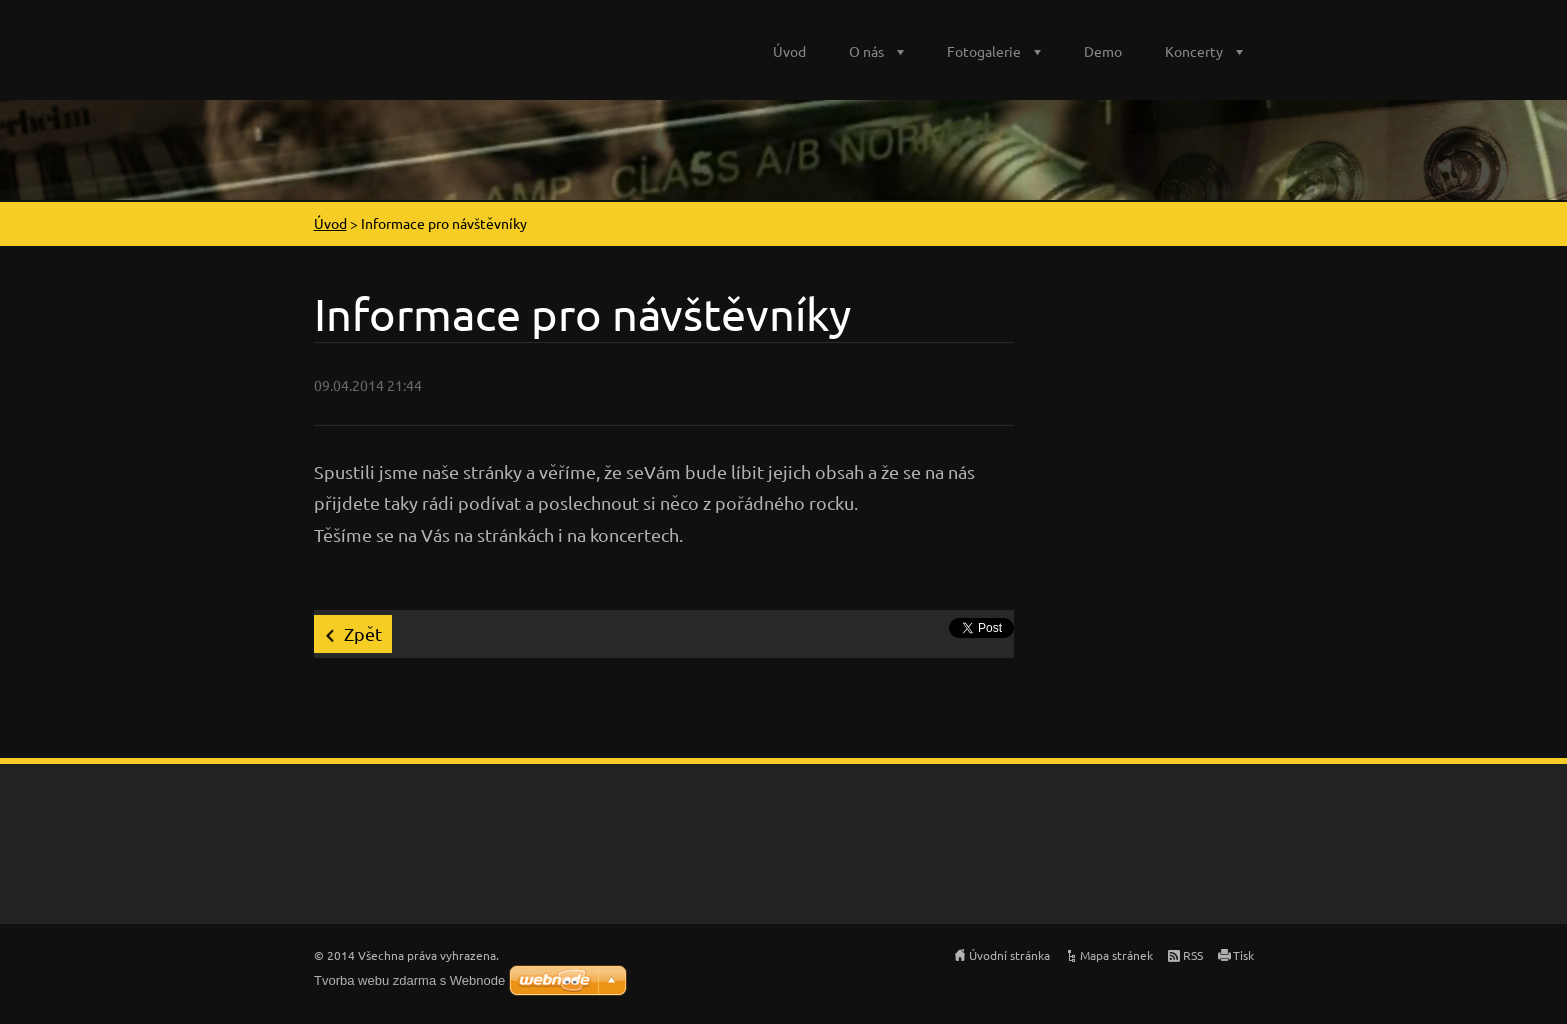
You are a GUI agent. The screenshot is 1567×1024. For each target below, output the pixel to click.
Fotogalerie (984, 51)
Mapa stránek (1116, 955)
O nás (866, 51)
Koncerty (1194, 51)
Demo (1103, 51)
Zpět (363, 633)
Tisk (1243, 955)
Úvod (789, 51)
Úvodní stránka (1009, 955)
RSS (1193, 955)
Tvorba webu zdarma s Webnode (409, 980)
